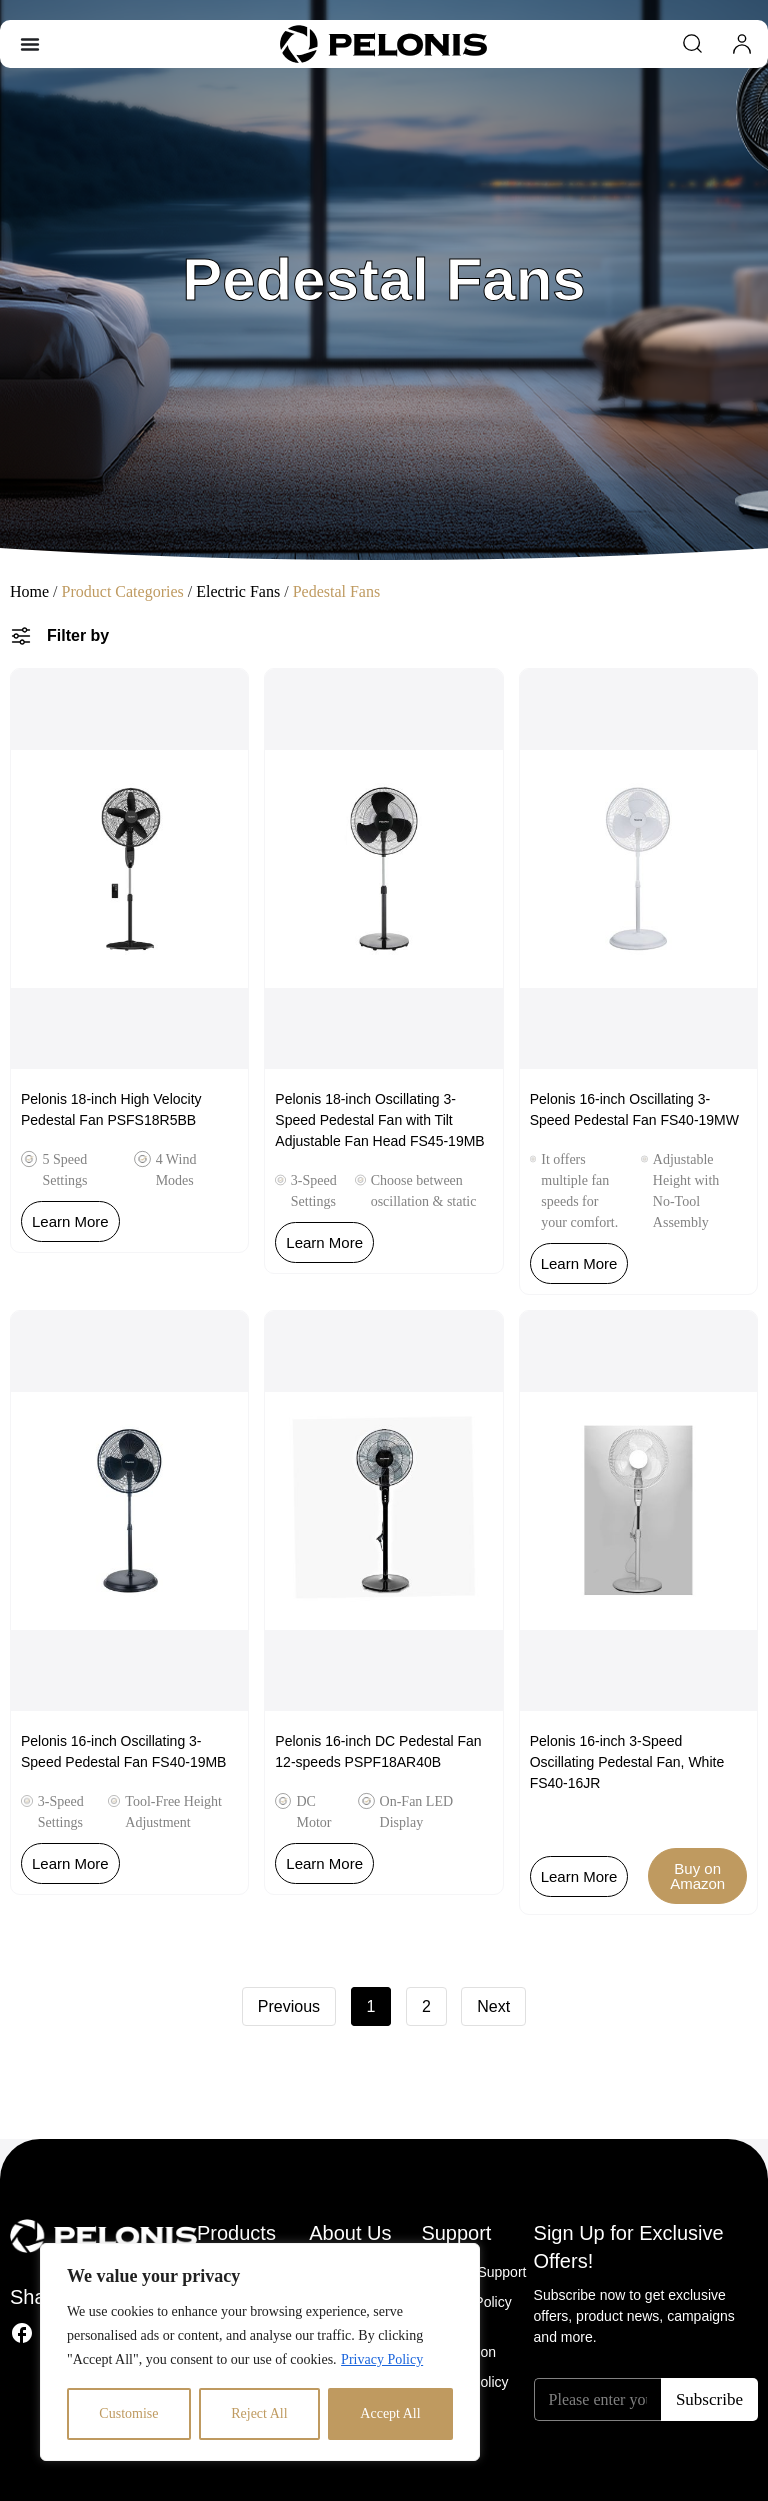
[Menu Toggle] (30, 44)
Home (29, 591)
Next (493, 2006)
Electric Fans (238, 591)
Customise (128, 2413)
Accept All (390, 2413)
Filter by (78, 635)
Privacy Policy (382, 2359)
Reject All (259, 2413)
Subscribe (709, 2399)
